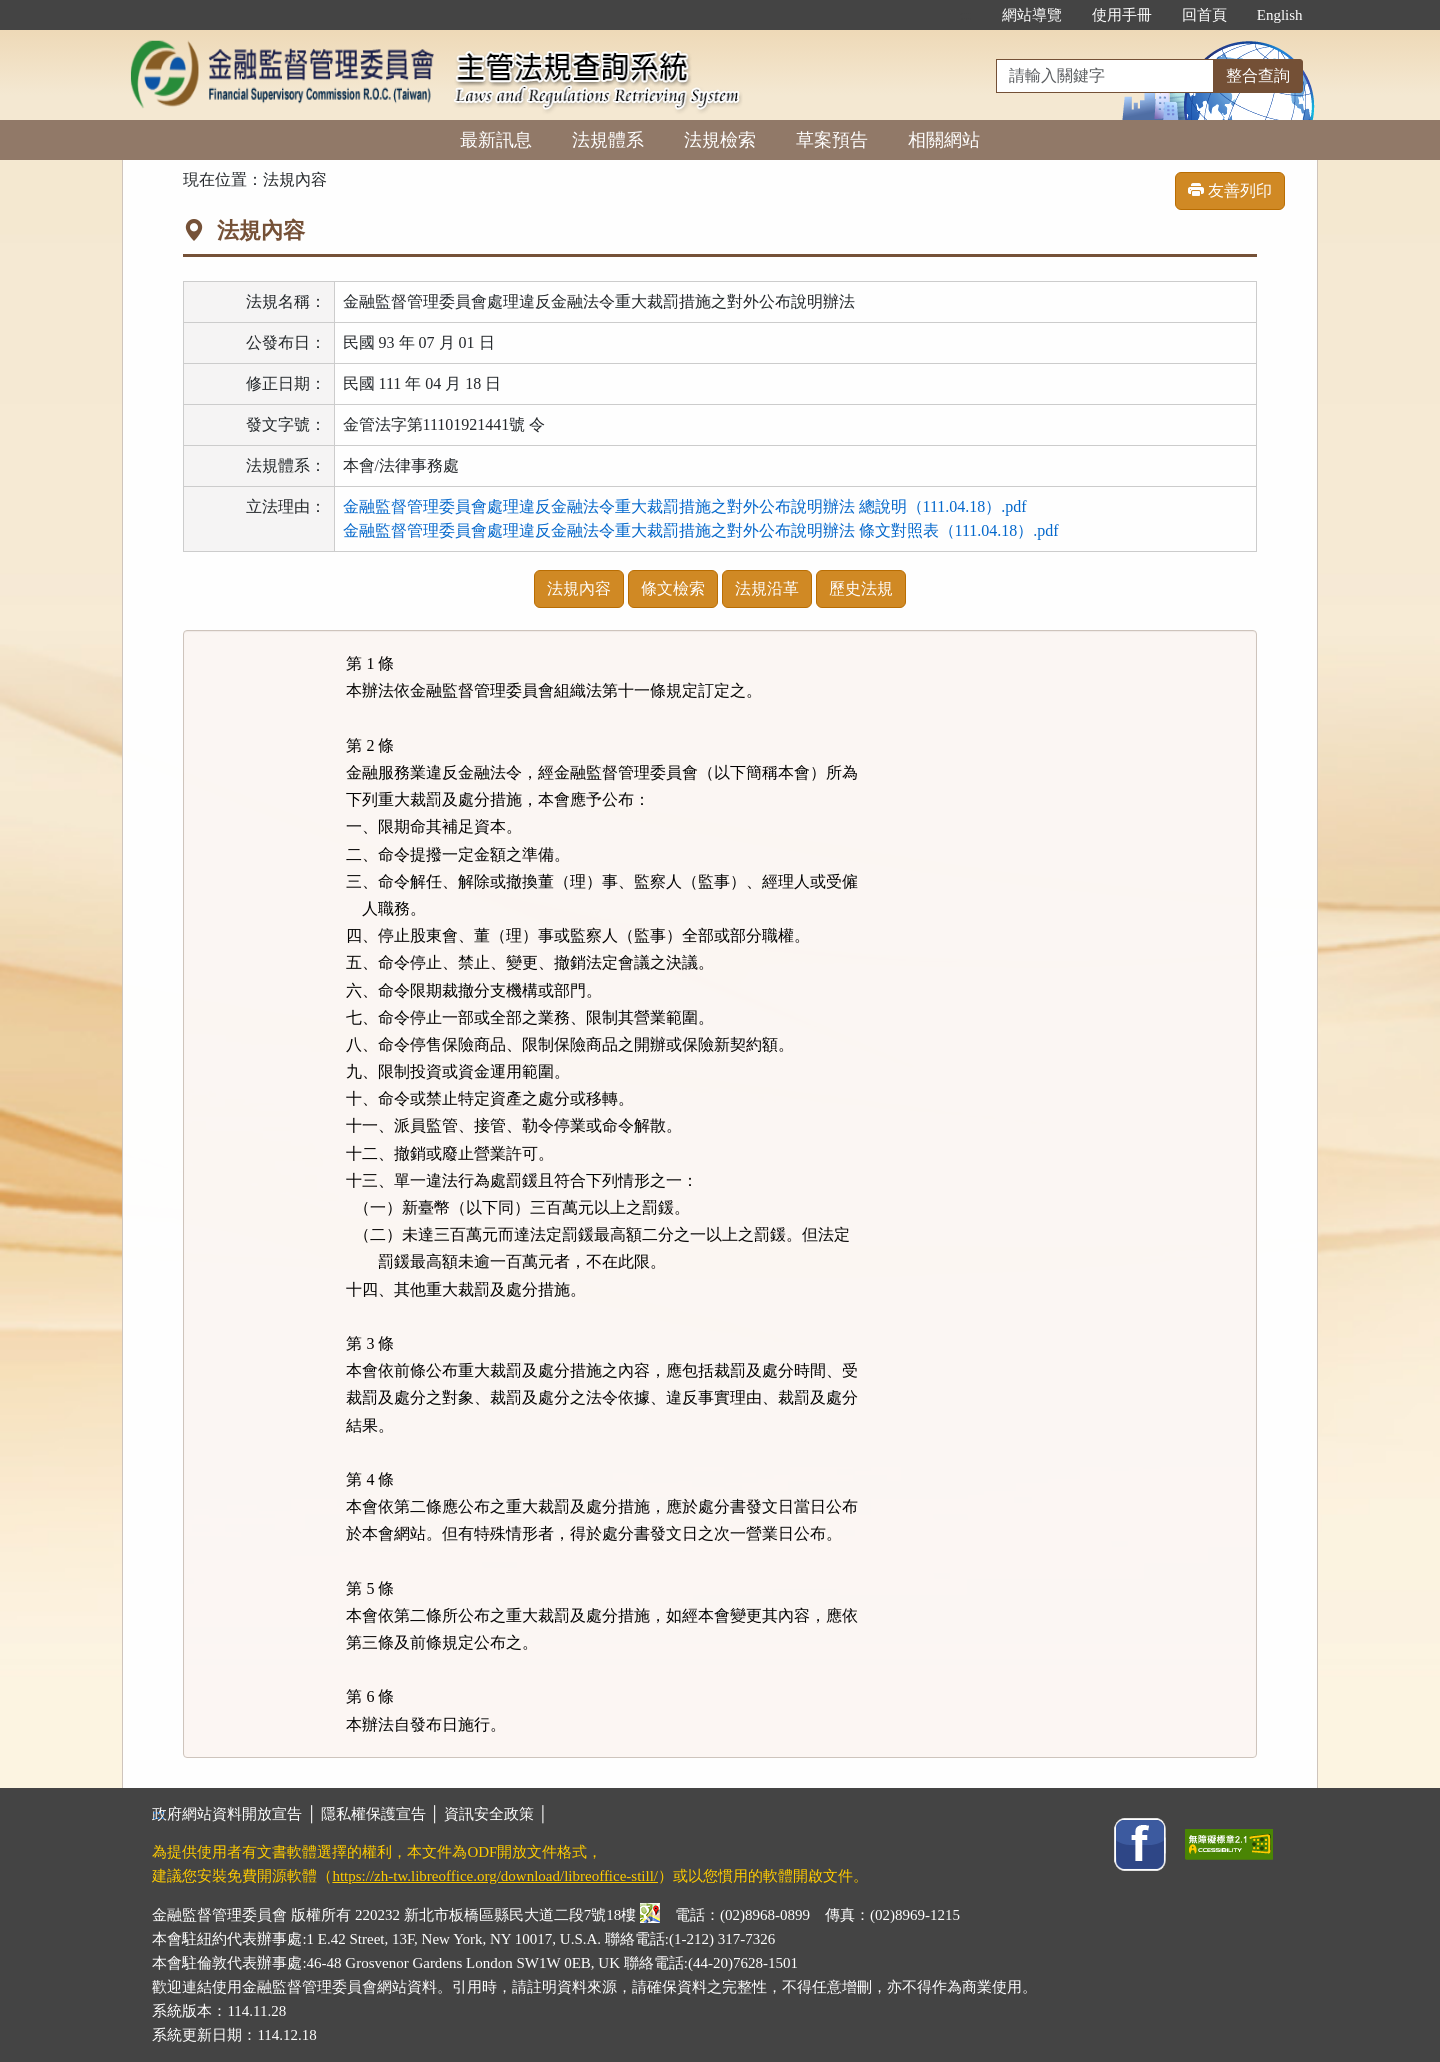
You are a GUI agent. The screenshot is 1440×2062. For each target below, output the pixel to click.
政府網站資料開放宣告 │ (236, 1814)
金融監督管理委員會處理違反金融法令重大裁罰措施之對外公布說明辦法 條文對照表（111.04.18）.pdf (701, 530)
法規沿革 (767, 588)
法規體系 (608, 140)
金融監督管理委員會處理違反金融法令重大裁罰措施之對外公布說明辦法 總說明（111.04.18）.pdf (685, 506)
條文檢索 (673, 588)
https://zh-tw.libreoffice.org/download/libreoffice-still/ (495, 1876)
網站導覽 (1032, 15)
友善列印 (1230, 190)
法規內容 (579, 588)
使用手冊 (1122, 15)
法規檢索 (720, 140)
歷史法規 (861, 588)
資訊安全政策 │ (496, 1814)
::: (965, 15)
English (1280, 15)
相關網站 (944, 140)
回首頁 (1204, 15)
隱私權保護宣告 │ (382, 1814)
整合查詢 (1258, 75)
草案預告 (832, 140)
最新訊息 (496, 140)
